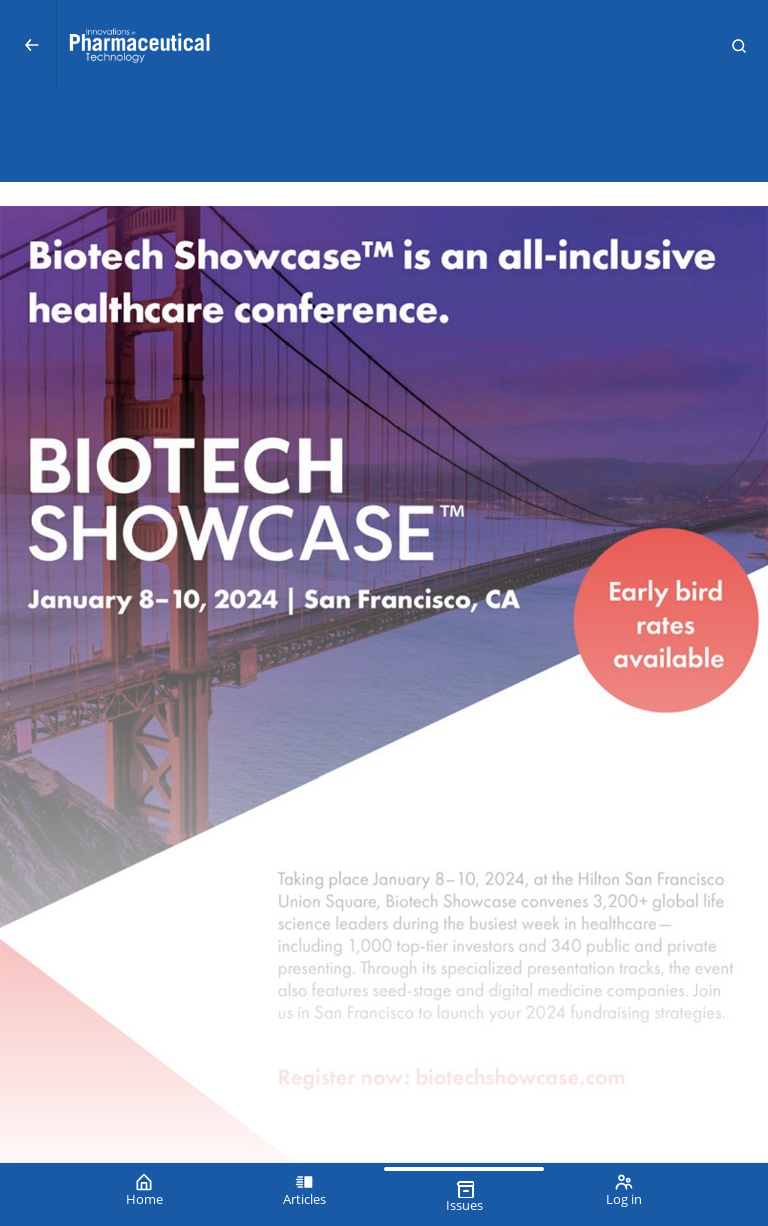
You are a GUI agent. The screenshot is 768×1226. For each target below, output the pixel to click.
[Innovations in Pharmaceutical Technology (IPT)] (383, 46)
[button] (739, 46)
